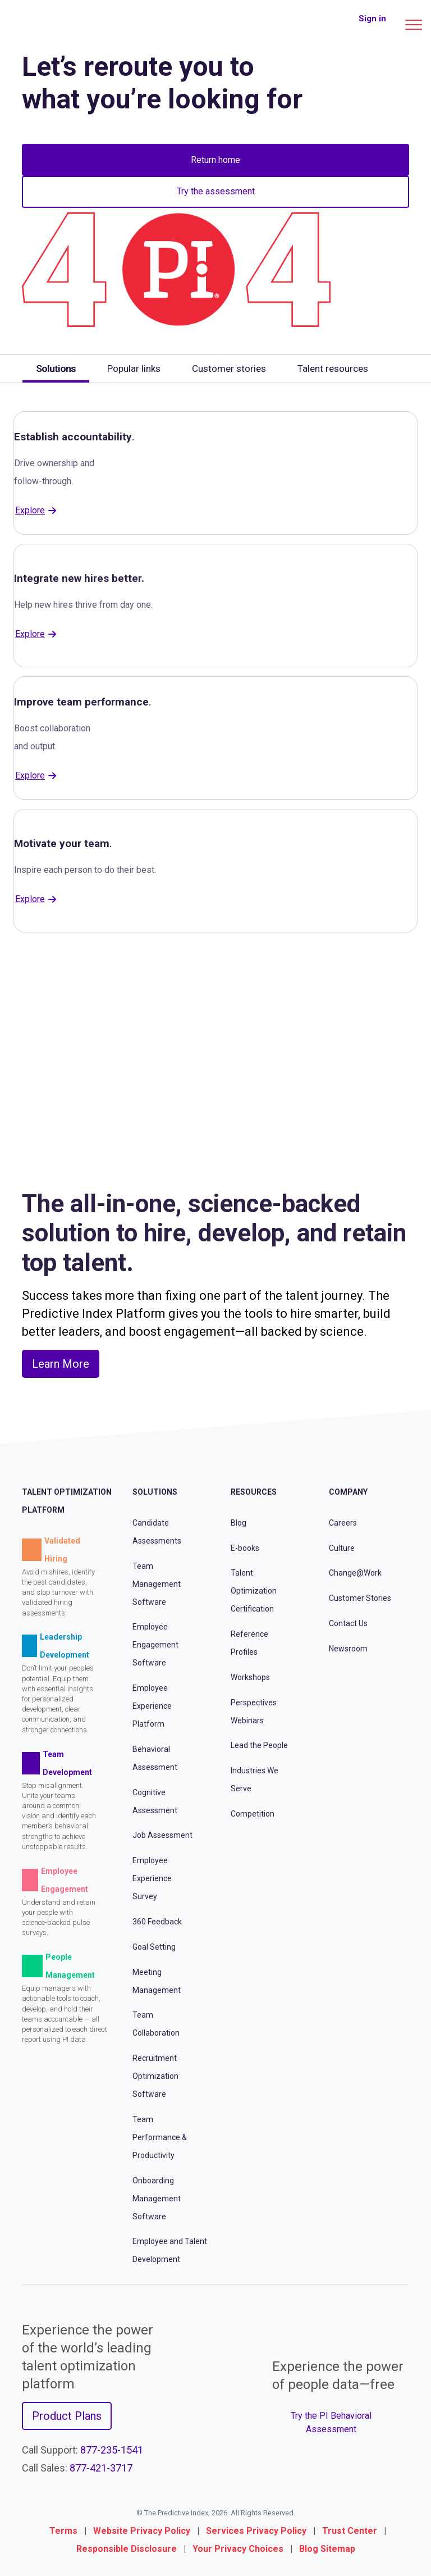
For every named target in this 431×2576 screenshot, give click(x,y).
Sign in (372, 18)
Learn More (60, 1364)
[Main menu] (413, 25)
